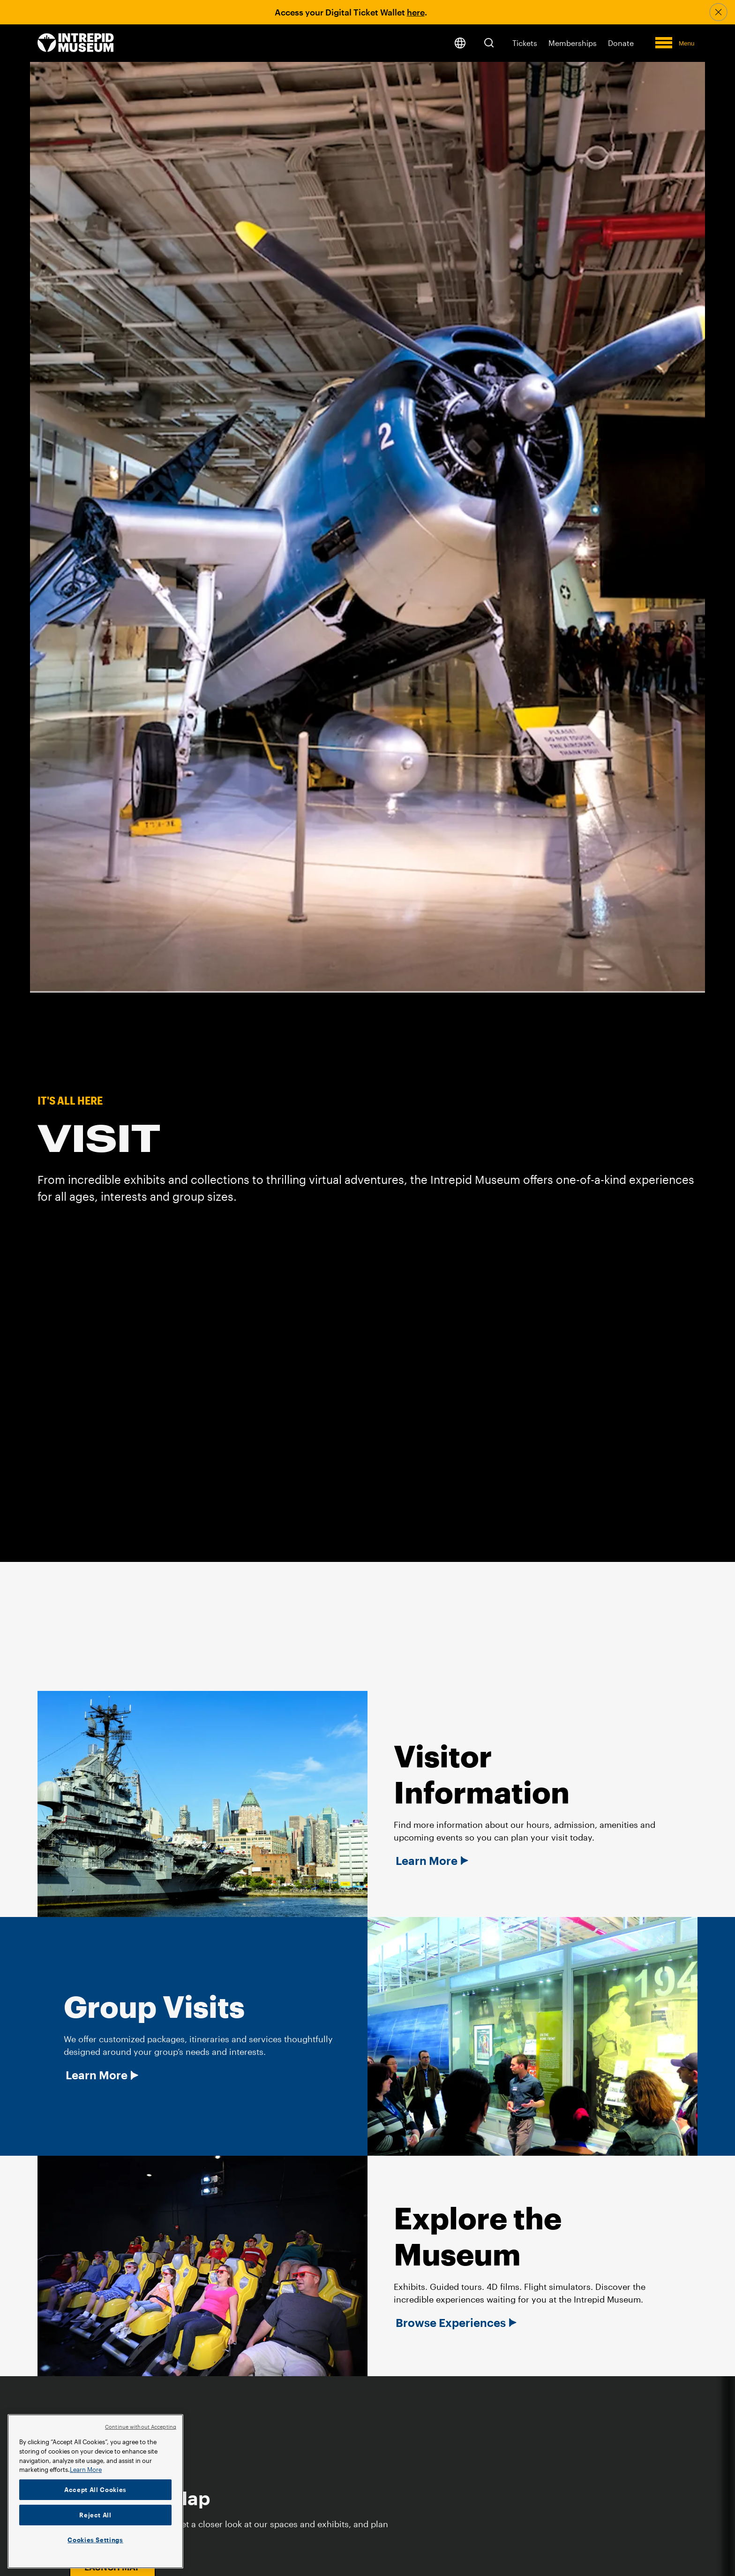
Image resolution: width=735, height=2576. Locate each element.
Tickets (524, 42)
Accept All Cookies (95, 2489)
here (416, 12)
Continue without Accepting (140, 2427)
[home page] (76, 43)
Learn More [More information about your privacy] (86, 2469)
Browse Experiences (451, 2322)
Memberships (572, 42)
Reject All (95, 2515)
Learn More (427, 1860)
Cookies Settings (95, 2540)
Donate (621, 42)
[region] (95, 2491)
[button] (489, 42)
